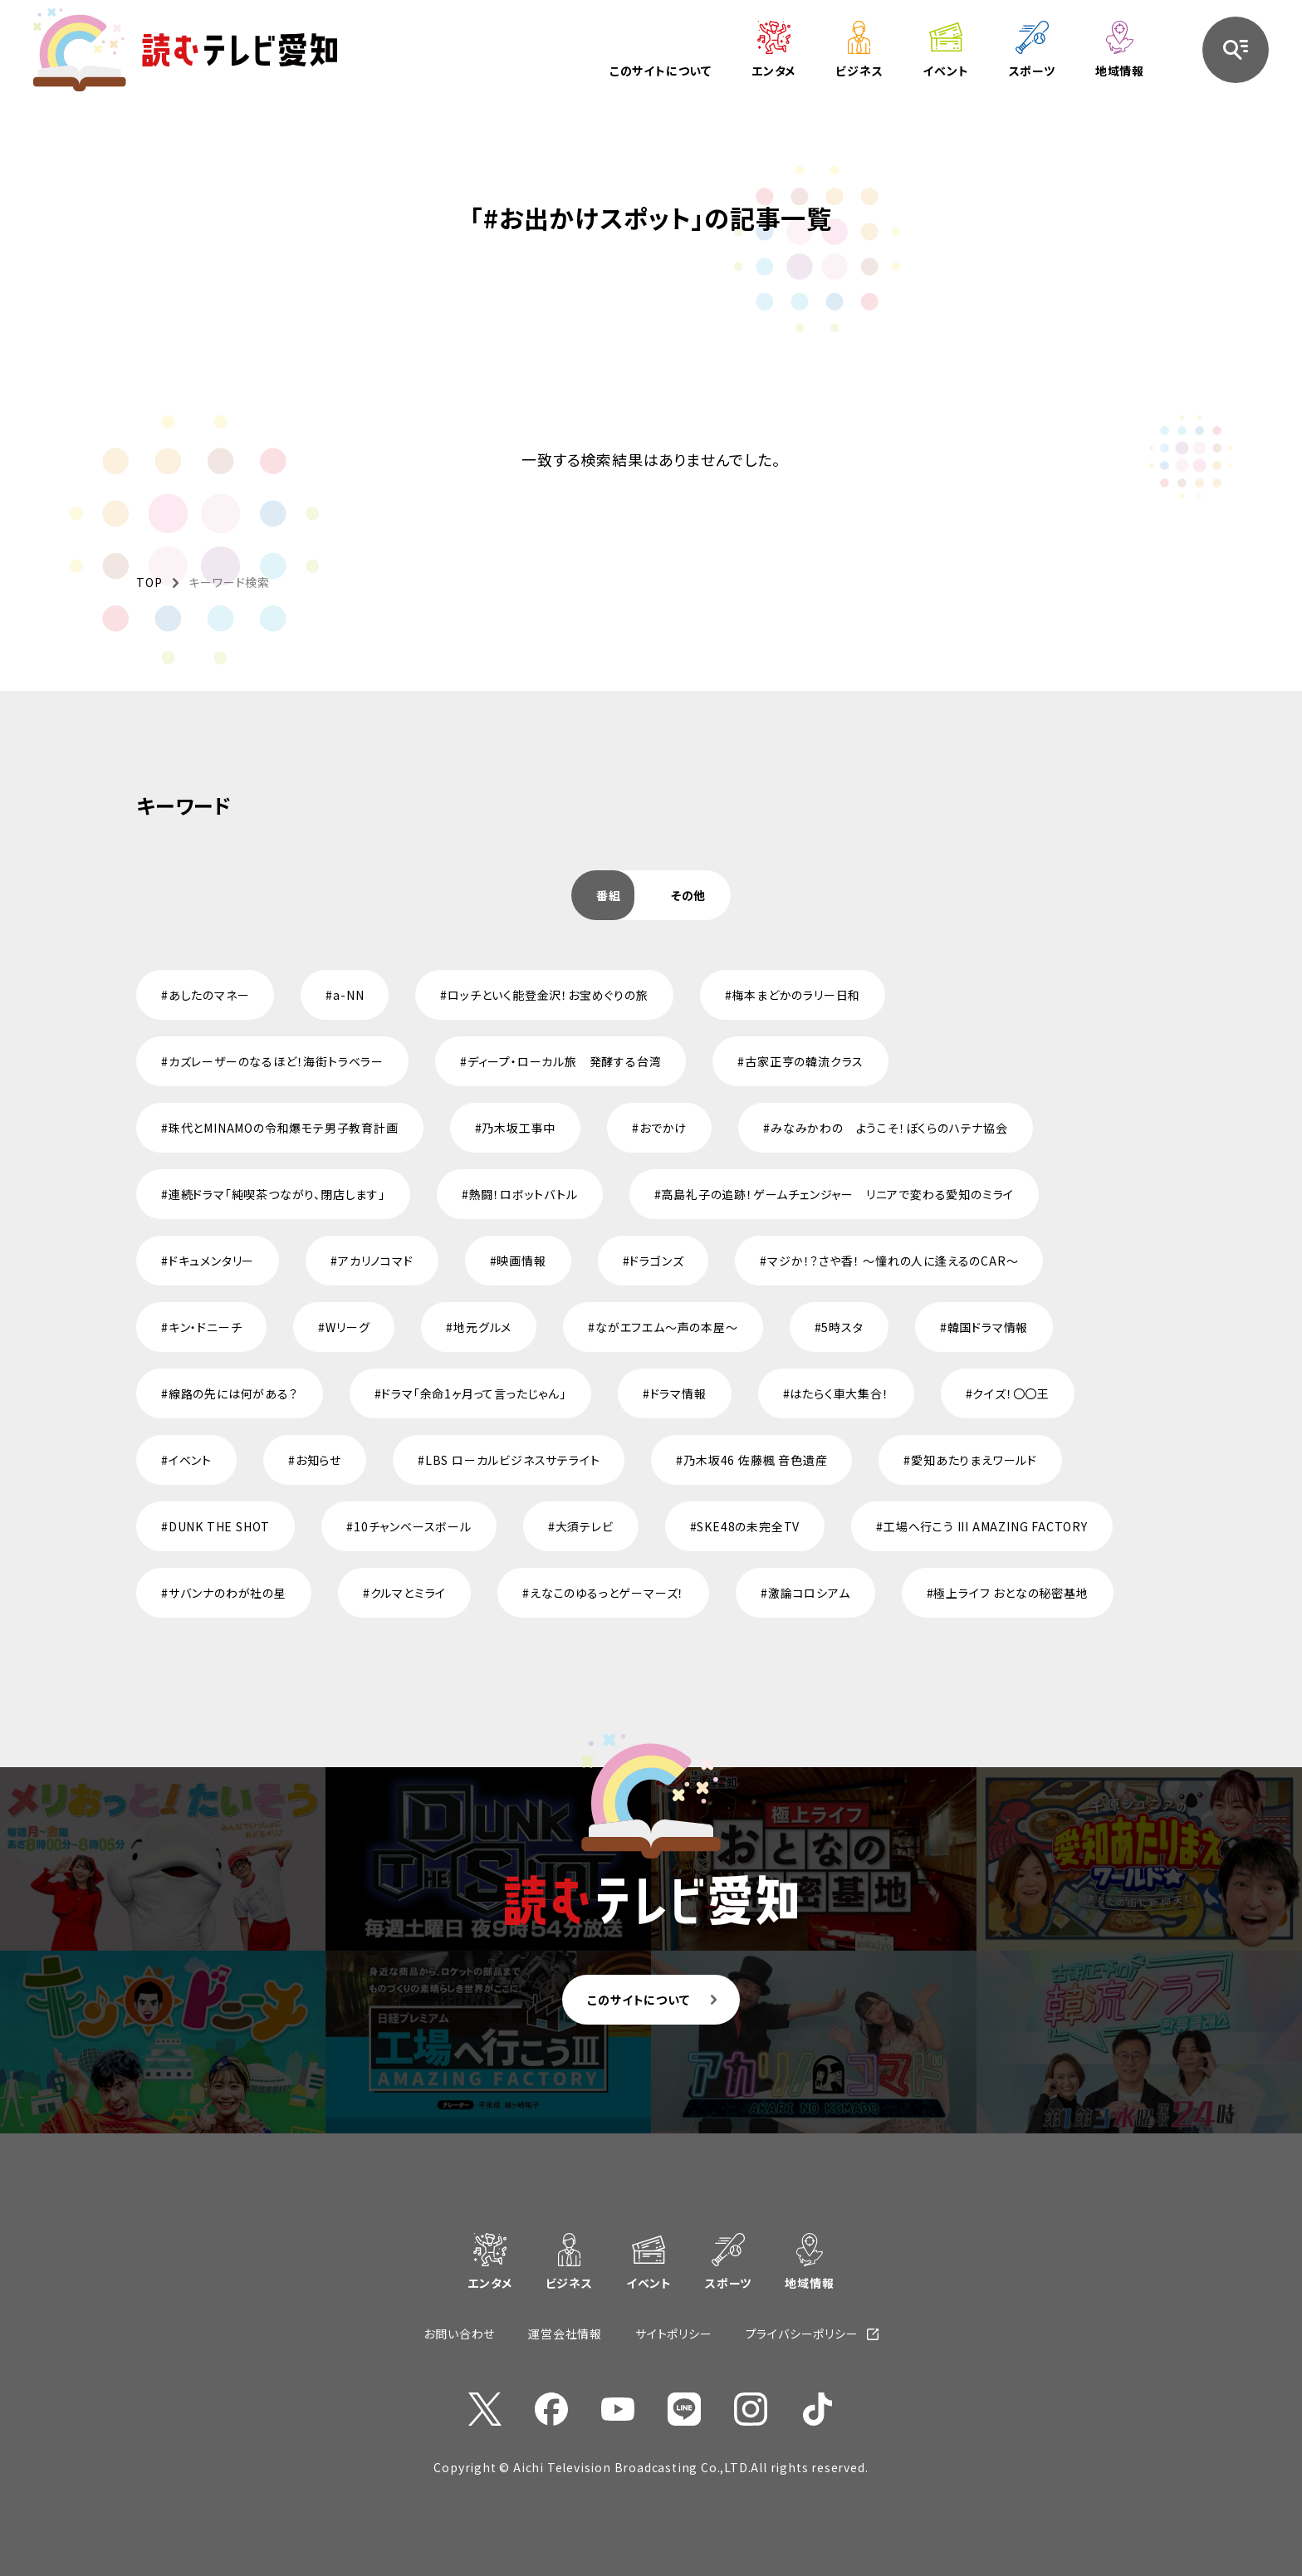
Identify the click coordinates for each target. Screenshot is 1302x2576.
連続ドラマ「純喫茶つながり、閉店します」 (277, 1194)
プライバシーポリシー (802, 2333)
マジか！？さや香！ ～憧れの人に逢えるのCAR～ (892, 1260)
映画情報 (521, 1260)
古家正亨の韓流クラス (804, 1061)
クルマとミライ (408, 1592)
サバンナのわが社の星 (227, 1592)
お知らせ (318, 1460)
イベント (190, 1460)
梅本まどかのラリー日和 (796, 995)
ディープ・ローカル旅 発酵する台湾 (564, 1061)
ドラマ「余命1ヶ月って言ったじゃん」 (473, 1393)
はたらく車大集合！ (839, 1393)
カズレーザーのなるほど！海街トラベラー (276, 1061)
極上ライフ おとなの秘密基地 (1010, 1592)
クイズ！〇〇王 (1011, 1393)
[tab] (608, 895)
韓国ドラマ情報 (988, 1327)
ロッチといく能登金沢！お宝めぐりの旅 (548, 995)
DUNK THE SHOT (219, 1526)
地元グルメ (482, 1327)
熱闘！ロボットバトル (523, 1194)
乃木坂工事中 (519, 1127)
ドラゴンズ (656, 1260)
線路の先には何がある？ (233, 1393)
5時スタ (842, 1327)
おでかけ (663, 1127)
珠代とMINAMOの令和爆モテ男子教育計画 (284, 1127)
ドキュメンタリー (211, 1260)
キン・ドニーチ (205, 1327)
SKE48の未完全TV (748, 1526)
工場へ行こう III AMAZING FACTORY (986, 1526)
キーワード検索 (229, 582)
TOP (149, 582)
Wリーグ (348, 1327)
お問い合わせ (459, 2333)
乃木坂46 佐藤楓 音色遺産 (755, 1460)
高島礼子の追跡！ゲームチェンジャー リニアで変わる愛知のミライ (837, 1194)
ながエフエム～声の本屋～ (666, 1327)
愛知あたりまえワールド (974, 1460)
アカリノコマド (376, 1260)
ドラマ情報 (678, 1393)
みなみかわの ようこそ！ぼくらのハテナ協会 (889, 1127)
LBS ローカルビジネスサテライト (512, 1460)
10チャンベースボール (413, 1526)
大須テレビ (585, 1526)
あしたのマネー (209, 995)
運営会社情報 (565, 2333)
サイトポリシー (673, 2333)
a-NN (348, 995)
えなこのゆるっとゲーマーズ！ (607, 1592)
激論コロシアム (809, 1592)
